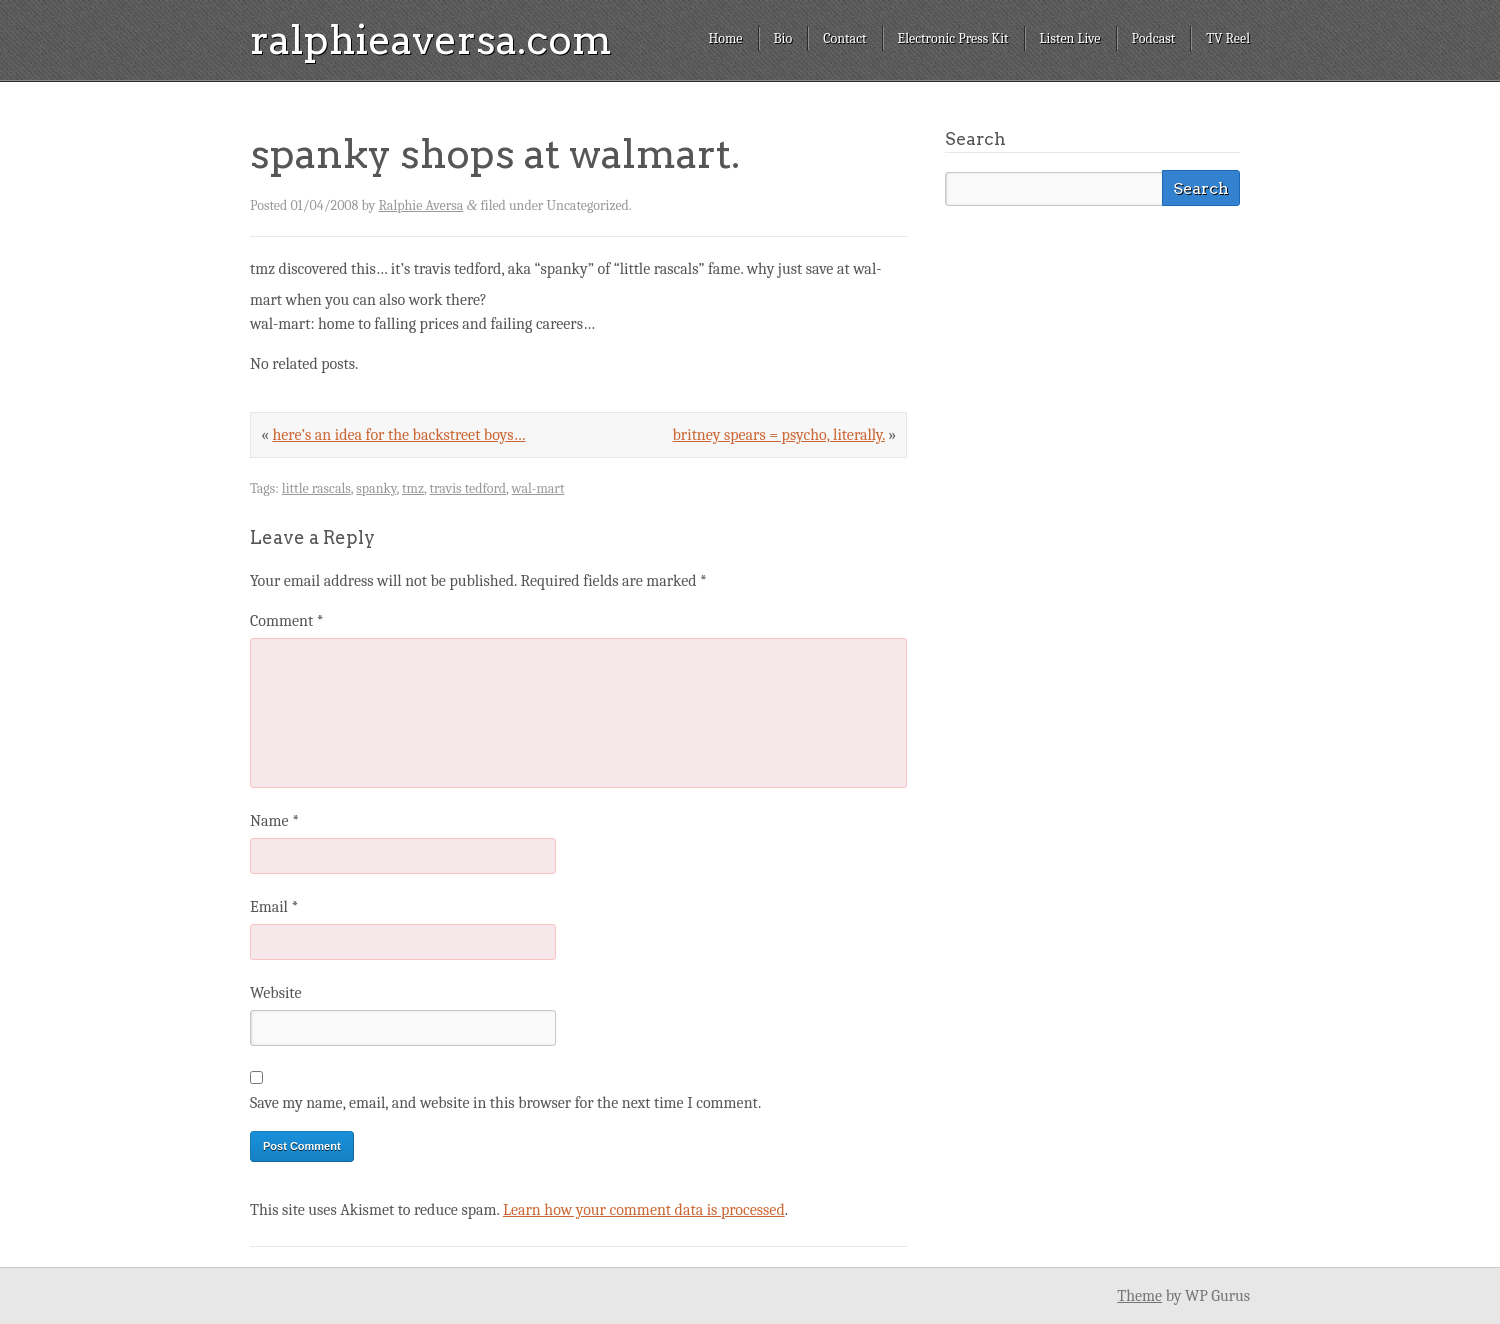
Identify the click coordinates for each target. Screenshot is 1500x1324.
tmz (413, 488)
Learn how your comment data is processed (644, 1210)
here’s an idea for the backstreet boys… (398, 435)
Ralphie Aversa (420, 205)
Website (275, 993)
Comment (287, 621)
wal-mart (538, 488)
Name (274, 821)
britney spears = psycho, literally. (779, 435)
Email (274, 907)
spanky (376, 488)
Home (725, 38)
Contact (844, 38)
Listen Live (1070, 38)
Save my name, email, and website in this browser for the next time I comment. (505, 1103)
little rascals (316, 488)
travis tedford (467, 488)
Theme (1139, 1296)
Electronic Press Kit (953, 38)
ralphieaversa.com (431, 40)
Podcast (1154, 38)
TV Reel (1228, 38)
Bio (783, 38)
